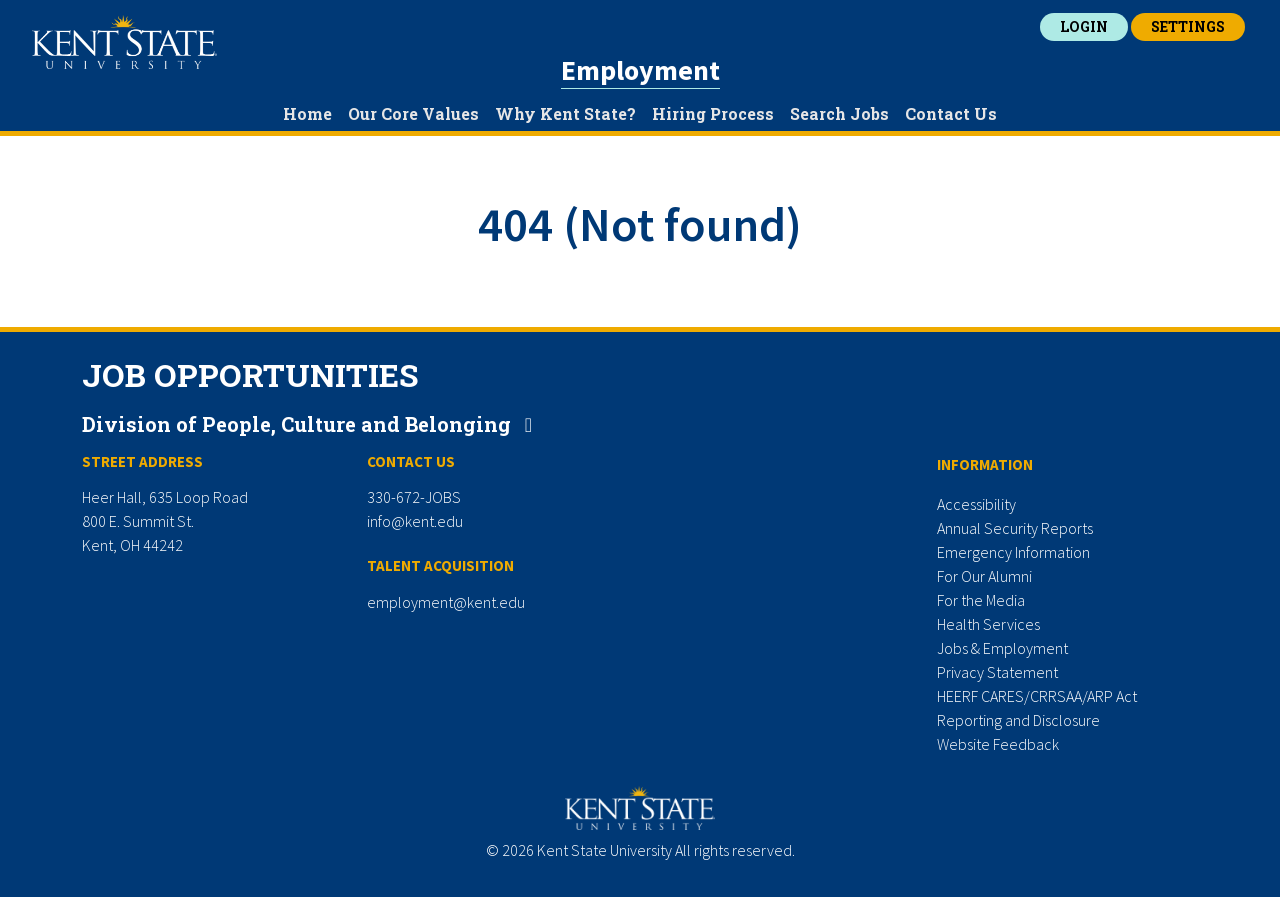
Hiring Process (713, 113)
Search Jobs (839, 113)
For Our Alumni (984, 576)
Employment (640, 70)
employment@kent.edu (446, 602)
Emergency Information (1013, 552)
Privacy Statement (997, 672)
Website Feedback (998, 744)
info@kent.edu (415, 521)
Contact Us (951, 113)
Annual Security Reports (1015, 528)
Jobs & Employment (1002, 648)
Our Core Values (413, 113)
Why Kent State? (565, 113)
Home (307, 113)
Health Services (988, 624)
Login (1084, 26)
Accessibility (976, 504)
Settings (1188, 26)
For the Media (981, 600)
